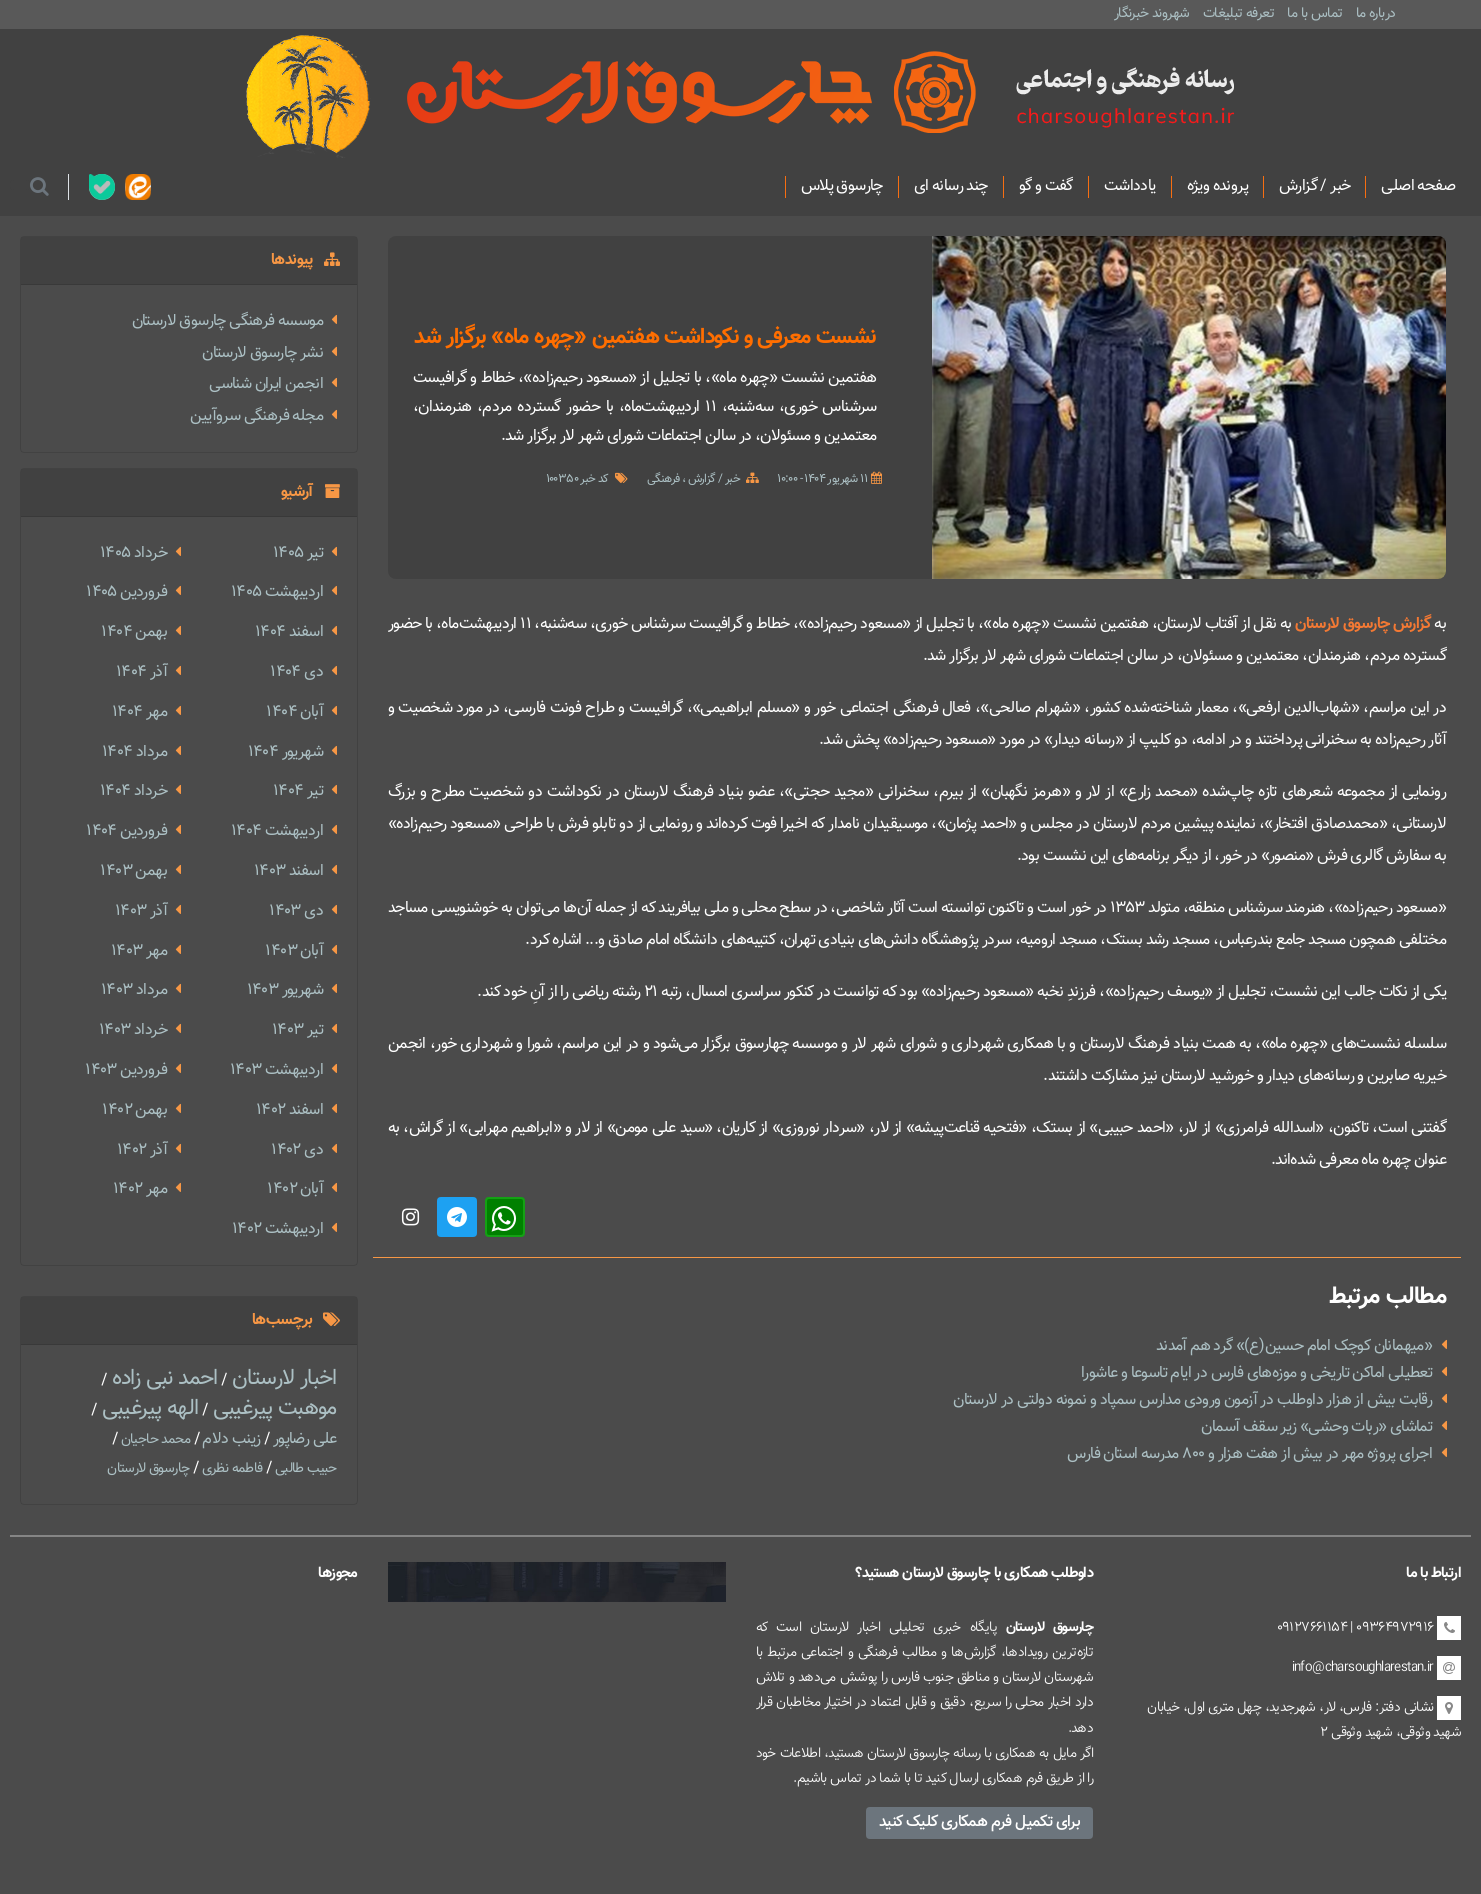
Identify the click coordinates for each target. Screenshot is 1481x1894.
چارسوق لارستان (148, 1469)
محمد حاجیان (153, 1440)
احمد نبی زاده (162, 1378)
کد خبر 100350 (577, 479)
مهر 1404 (139, 712)
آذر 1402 (142, 1150)
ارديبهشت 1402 (277, 1229)
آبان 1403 (294, 951)
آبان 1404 (294, 712)
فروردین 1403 (126, 1070)
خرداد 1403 (133, 1030)
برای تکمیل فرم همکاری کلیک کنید (979, 1822)
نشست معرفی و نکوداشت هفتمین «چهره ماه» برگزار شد (644, 337)
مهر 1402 (140, 1189)
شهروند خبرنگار (1152, 13)
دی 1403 (296, 911)
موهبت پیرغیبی (272, 1408)
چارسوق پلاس (842, 187)
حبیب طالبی (303, 1469)
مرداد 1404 (134, 752)
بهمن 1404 (134, 632)
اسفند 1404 (289, 632)
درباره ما (1376, 13)
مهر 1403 (139, 951)
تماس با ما (1314, 13)
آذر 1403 (141, 911)
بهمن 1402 (134, 1110)
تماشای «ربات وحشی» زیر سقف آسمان (1316, 1427)
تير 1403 (297, 1030)
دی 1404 (296, 672)
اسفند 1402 (289, 1110)
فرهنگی (663, 479)
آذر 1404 (141, 672)
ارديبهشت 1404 (277, 831)
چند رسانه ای (951, 187)
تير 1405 (298, 553)
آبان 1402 (295, 1189)
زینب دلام (230, 1439)
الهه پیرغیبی (147, 1408)
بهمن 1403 (133, 871)
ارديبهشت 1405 (277, 592)
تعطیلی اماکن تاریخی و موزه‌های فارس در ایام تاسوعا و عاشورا (1256, 1373)
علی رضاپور (302, 1439)
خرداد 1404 (133, 791)
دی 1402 (297, 1150)
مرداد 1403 (134, 990)
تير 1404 (298, 791)
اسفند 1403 (288, 871)
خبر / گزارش (1314, 187)
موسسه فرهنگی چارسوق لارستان (227, 321)
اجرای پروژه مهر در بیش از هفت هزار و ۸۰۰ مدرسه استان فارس (1249, 1454)
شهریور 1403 (285, 990)
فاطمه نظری (230, 1469)
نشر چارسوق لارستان (262, 353)
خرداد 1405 (133, 553)
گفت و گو (1046, 187)
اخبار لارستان (282, 1378)
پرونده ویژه (1217, 187)
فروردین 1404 (126, 831)
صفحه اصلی (1418, 187)
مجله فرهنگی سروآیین (256, 416)
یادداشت (1130, 187)
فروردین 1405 (126, 592)
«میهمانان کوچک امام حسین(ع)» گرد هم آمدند (1294, 1346)
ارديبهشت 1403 (276, 1070)
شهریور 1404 (285, 752)
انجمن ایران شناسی (266, 384)
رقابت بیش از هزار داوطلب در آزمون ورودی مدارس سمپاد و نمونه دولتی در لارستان (1192, 1400)
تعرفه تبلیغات (1238, 13)
